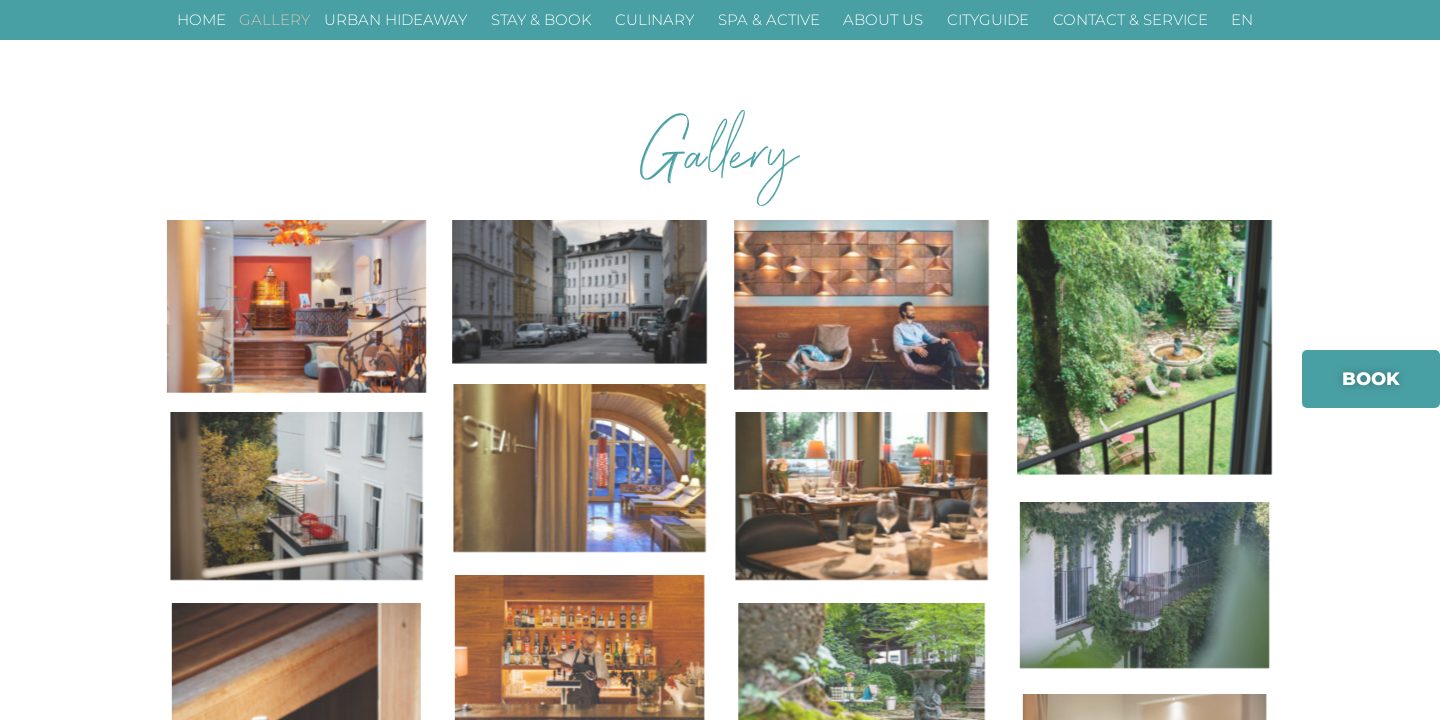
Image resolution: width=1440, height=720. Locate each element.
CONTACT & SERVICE (1135, 20)
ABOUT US (888, 20)
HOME (201, 19)
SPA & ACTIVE (774, 20)
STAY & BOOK (546, 20)
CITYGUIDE (993, 20)
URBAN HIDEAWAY (400, 20)
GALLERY (274, 19)
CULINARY (659, 20)
